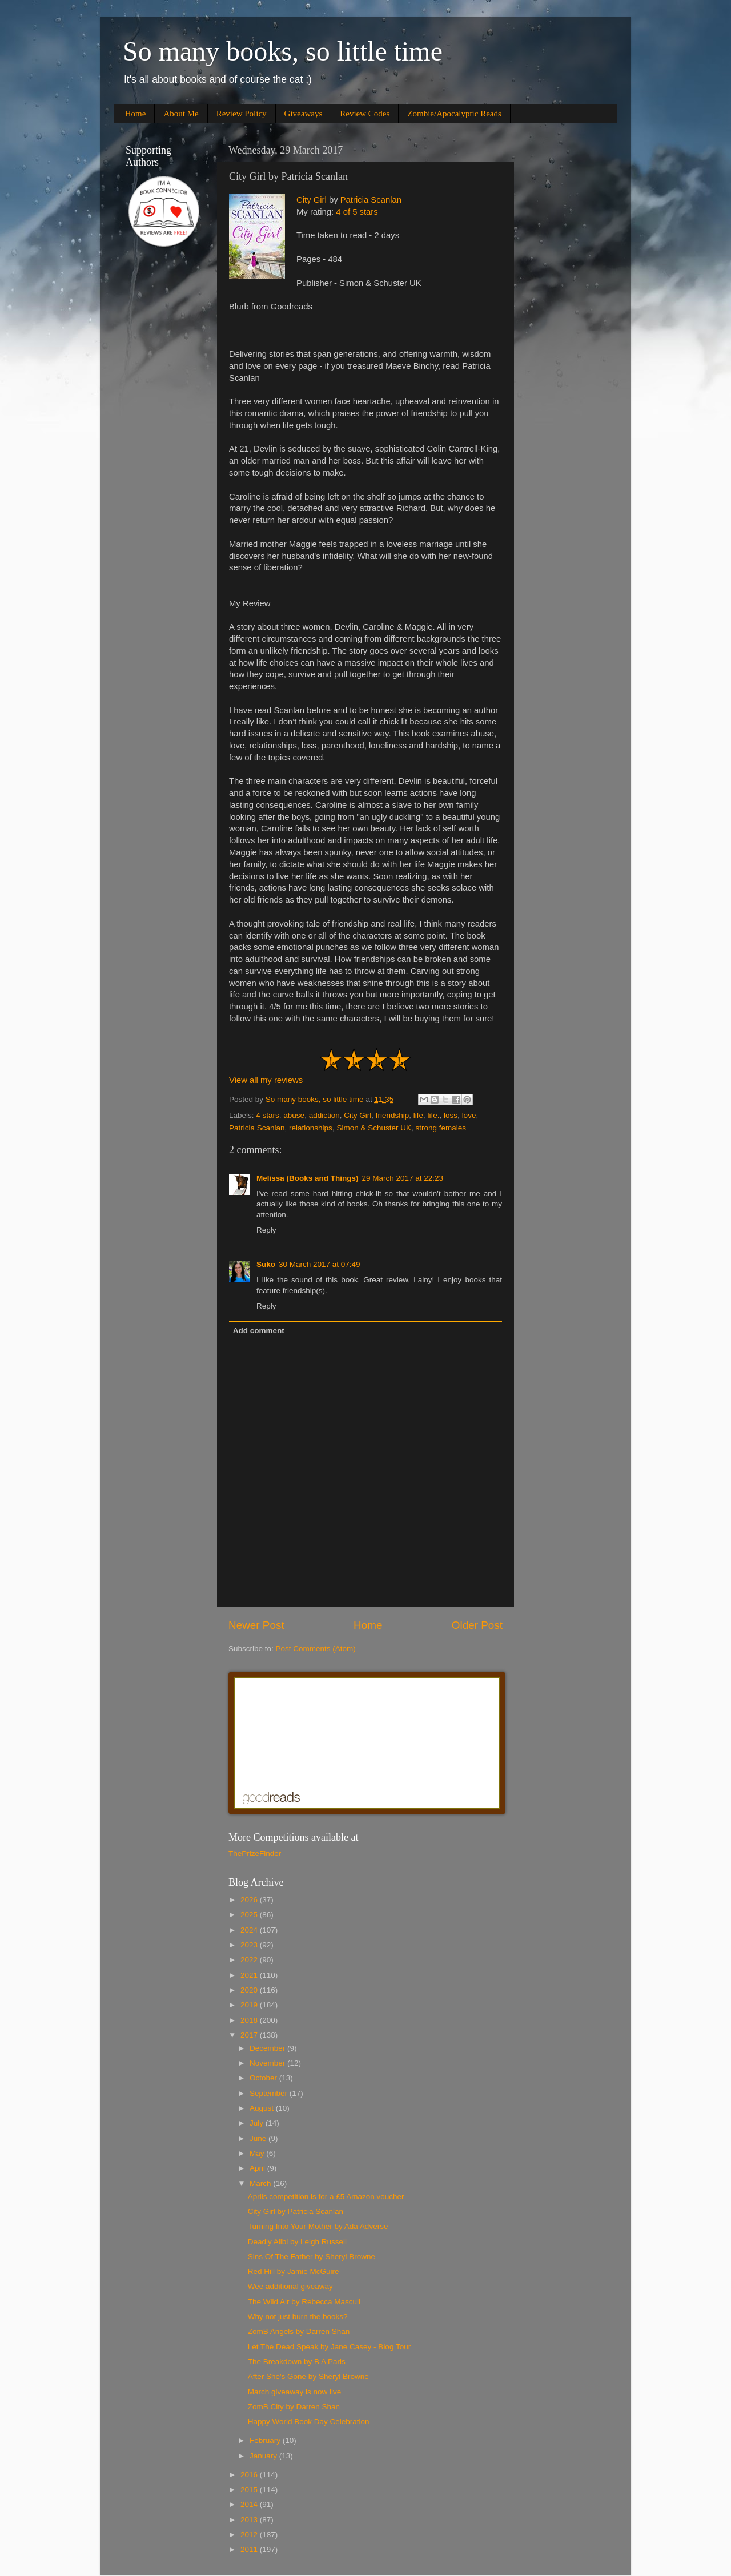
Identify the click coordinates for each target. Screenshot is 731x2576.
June (259, 2138)
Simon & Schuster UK (373, 1128)
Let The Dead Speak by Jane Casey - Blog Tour (329, 2346)
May (258, 2153)
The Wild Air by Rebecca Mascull (304, 2301)
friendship (392, 1115)
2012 (250, 2534)
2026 (250, 1899)
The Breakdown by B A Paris (297, 2361)
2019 (250, 2005)
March (261, 2183)
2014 (250, 2504)
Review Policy (241, 113)
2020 (250, 1990)
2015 (250, 2489)
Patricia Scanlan (370, 199)
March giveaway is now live (295, 2392)
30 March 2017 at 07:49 (319, 1264)
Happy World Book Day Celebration (308, 2421)
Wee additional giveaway (290, 2286)
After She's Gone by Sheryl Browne (308, 2376)
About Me (180, 113)
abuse (293, 1115)
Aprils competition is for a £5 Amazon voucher (326, 2196)
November (268, 2063)
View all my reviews (266, 1080)
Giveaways (303, 113)
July (258, 2123)
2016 (250, 2474)
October (264, 2078)
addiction (324, 1115)
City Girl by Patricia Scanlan (295, 2211)
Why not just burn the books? (298, 2316)
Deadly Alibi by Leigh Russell (297, 2241)
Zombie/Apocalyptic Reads (454, 113)
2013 (250, 2519)
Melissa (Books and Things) (307, 1178)
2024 (250, 1930)
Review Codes (364, 113)
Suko (265, 1264)
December (268, 2048)
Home (135, 113)
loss (450, 1115)
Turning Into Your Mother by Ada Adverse (318, 2226)
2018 (250, 2020)
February (266, 2440)
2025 (250, 1914)
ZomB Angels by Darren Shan (299, 2331)
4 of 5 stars (356, 211)
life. (434, 1115)
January (264, 2456)
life (418, 1115)
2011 (250, 2549)
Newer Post (256, 1625)
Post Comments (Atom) (316, 1648)
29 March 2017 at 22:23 (403, 1178)
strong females (440, 1128)
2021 (250, 1975)
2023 (250, 1945)
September (270, 2093)
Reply (266, 1230)
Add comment (258, 1330)
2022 (250, 1959)
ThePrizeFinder (254, 1853)
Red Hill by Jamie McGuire (293, 2271)
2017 (250, 2035)
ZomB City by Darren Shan (294, 2406)
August (263, 2108)
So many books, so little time (283, 51)
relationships (310, 1128)
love (469, 1115)
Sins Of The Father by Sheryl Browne (311, 2256)
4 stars (267, 1115)
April (258, 2168)
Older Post (477, 1625)
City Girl (311, 199)
